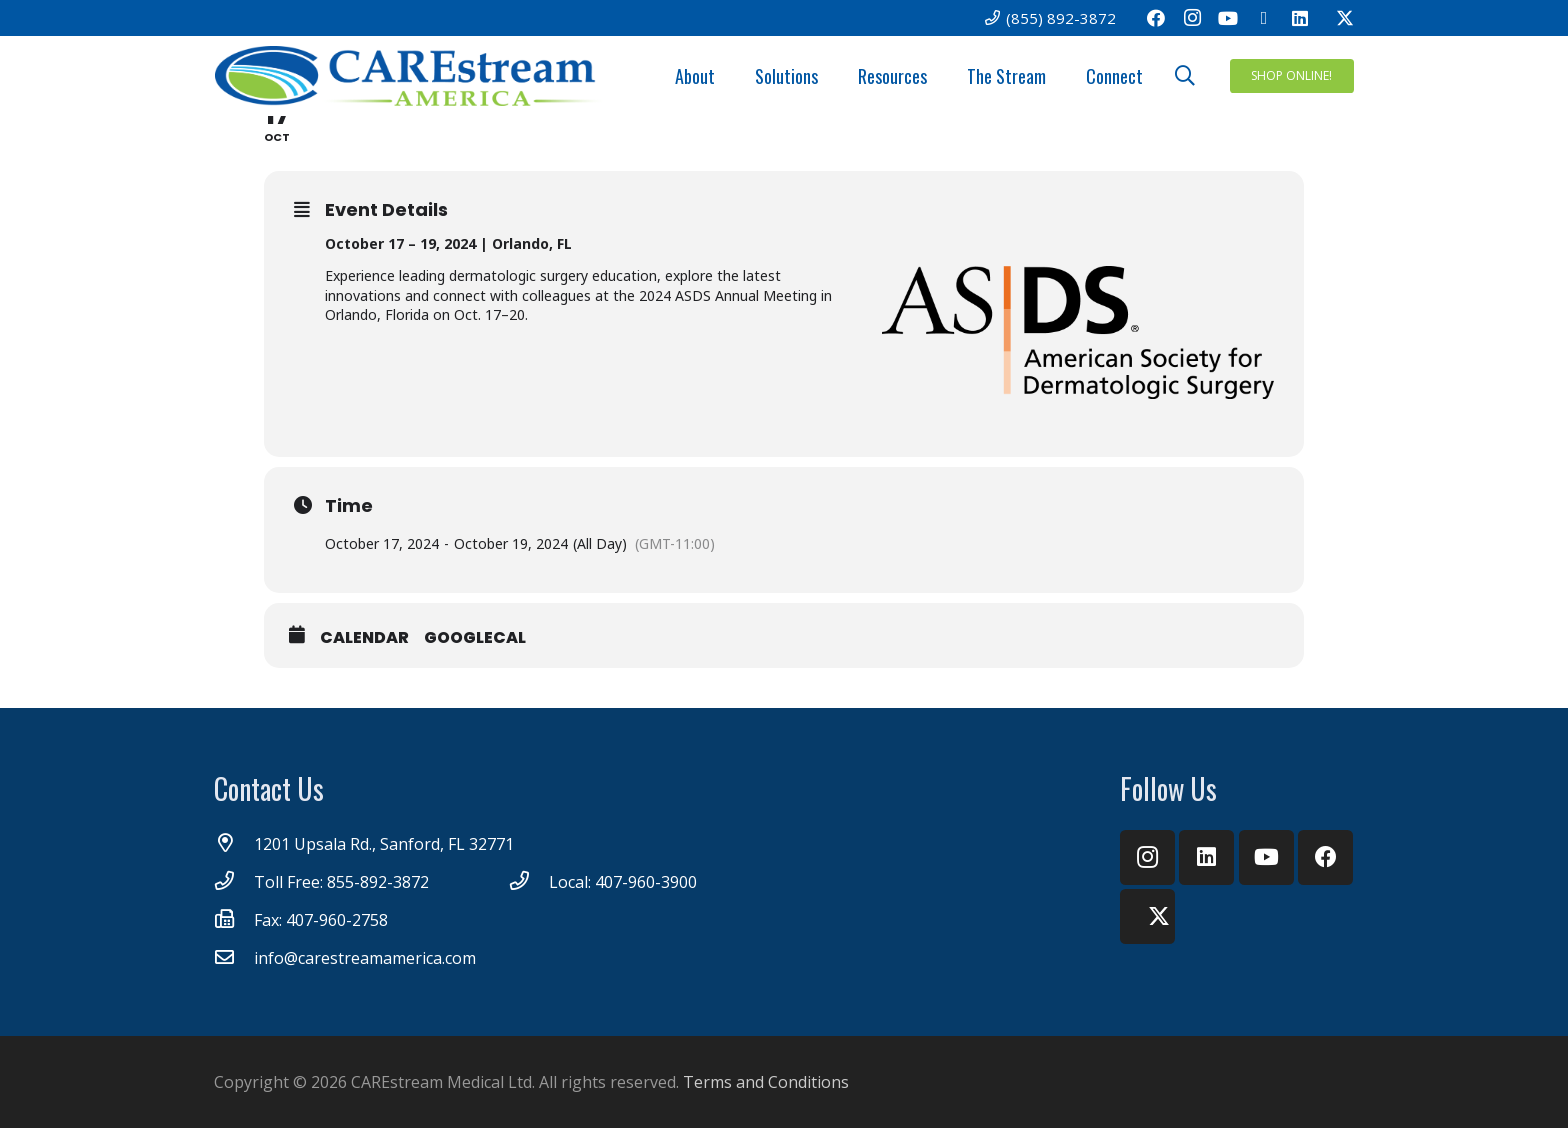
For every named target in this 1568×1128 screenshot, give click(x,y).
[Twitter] (1336, 18)
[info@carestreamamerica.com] (234, 958)
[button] (1185, 76)
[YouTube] (1228, 18)
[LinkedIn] (1300, 18)
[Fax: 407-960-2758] (234, 920)
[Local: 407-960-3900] (529, 882)
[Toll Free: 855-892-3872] (234, 882)
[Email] (1264, 18)
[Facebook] (1156, 18)
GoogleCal (475, 638)
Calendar (364, 638)
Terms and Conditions (766, 1082)
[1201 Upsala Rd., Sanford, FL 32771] (234, 844)
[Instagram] (1192, 18)
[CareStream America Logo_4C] (410, 76)
